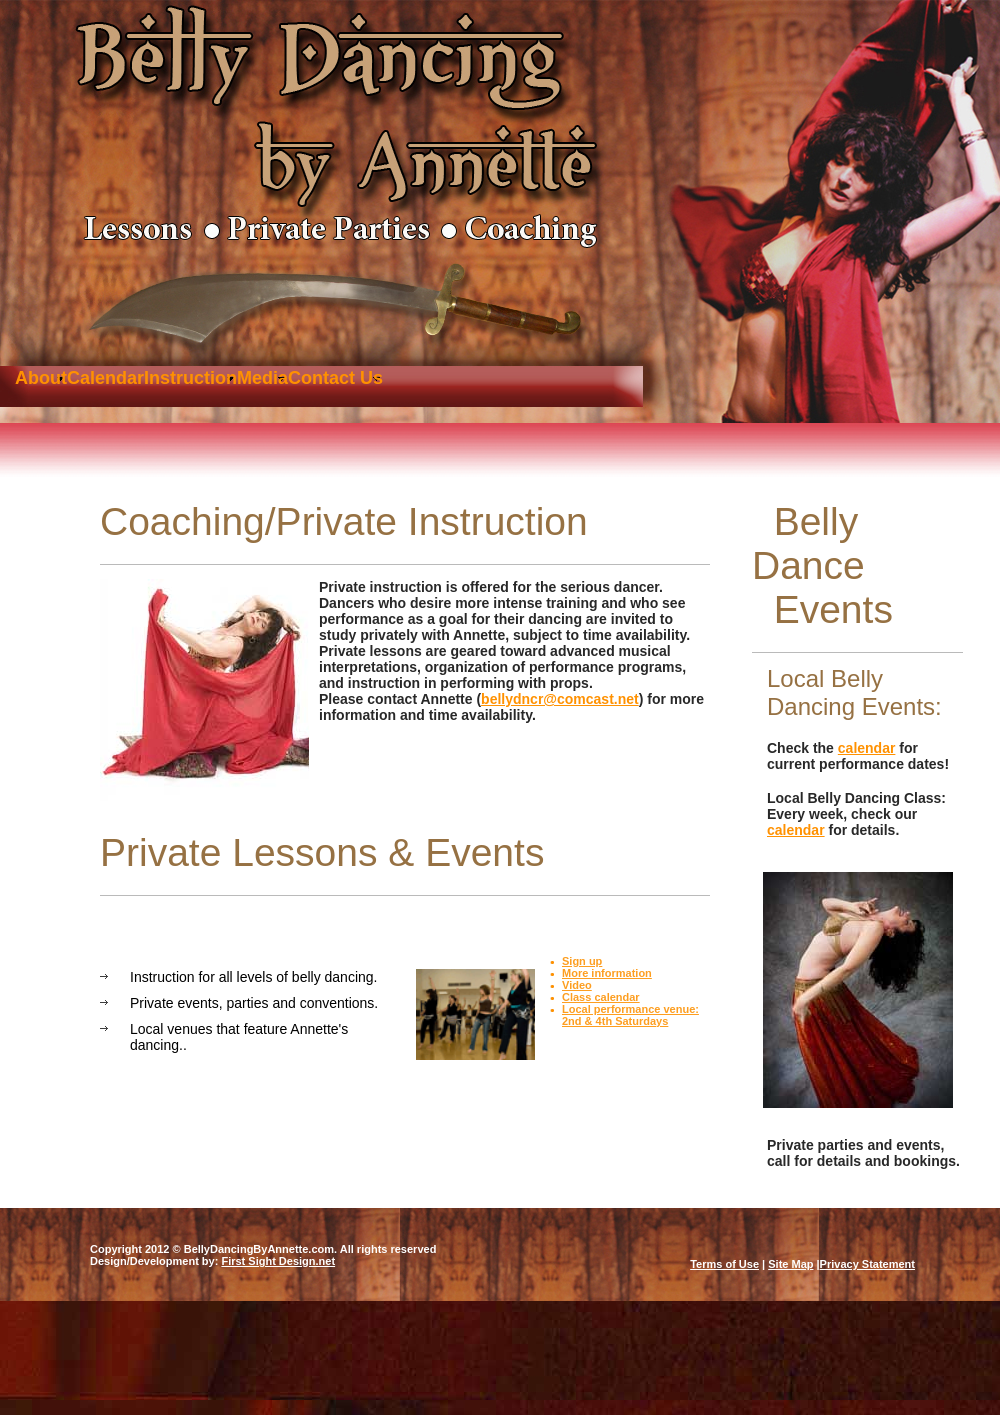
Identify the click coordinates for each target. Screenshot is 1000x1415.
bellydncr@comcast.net (560, 699)
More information (607, 973)
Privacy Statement (867, 1264)
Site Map (790, 1264)
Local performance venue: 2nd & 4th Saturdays (630, 1015)
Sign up (582, 961)
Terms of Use (724, 1264)
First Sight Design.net (278, 1261)
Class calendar (601, 997)
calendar (867, 748)
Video (577, 985)
